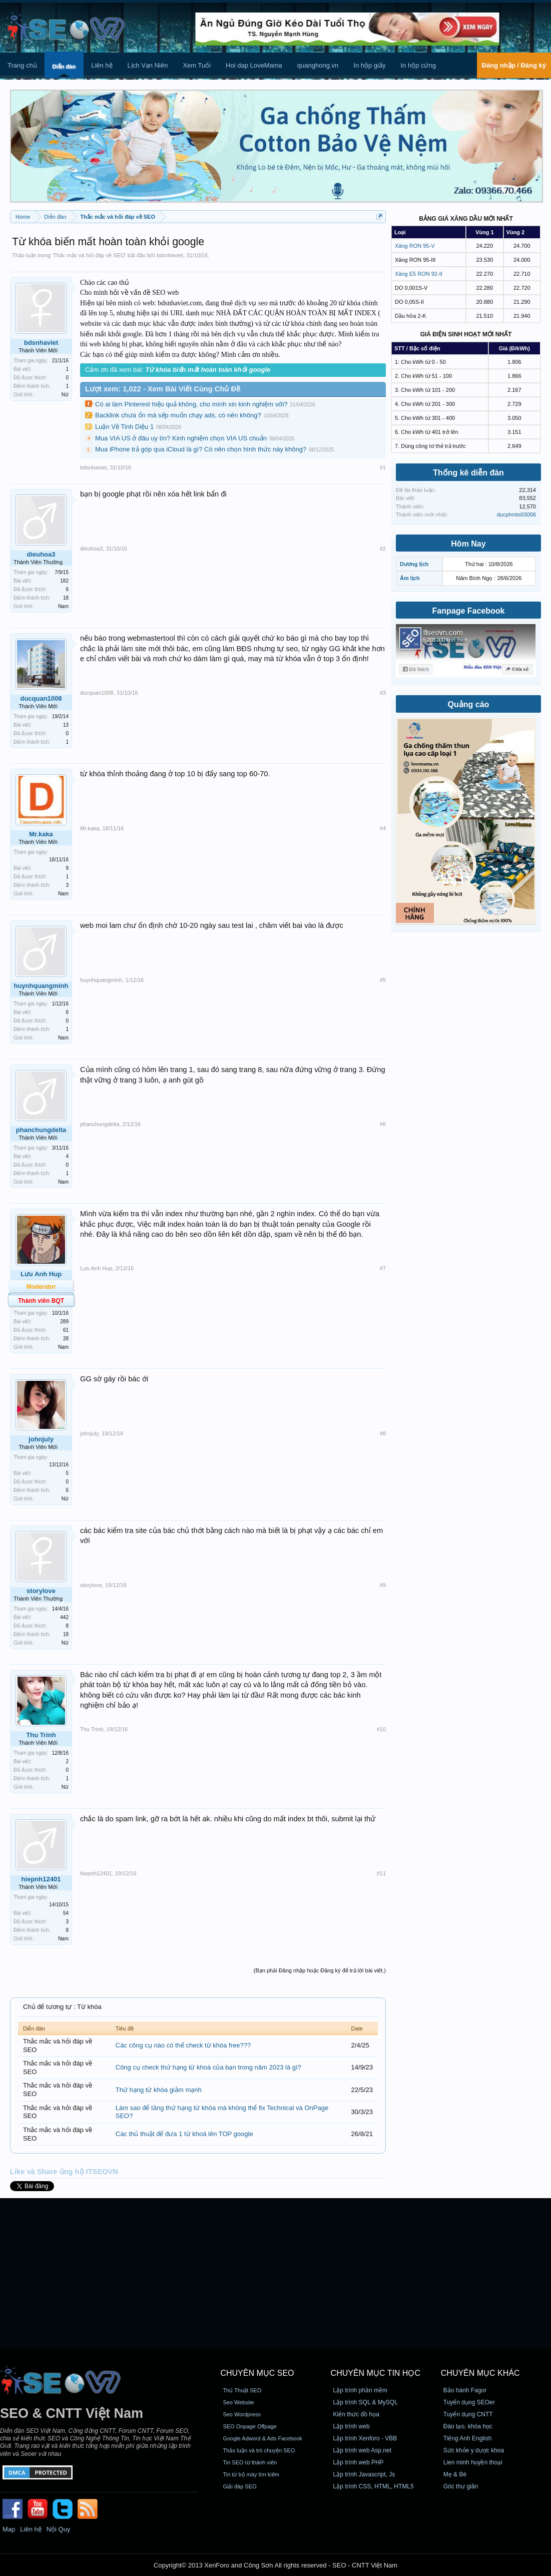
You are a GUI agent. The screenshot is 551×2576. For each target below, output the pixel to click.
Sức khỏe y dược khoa (473, 2450)
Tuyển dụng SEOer (469, 2402)
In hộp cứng (418, 65)
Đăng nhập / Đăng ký (514, 65)
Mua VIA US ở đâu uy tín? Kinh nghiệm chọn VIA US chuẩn (181, 438)
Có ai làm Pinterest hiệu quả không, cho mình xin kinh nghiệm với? (191, 404)
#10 (381, 1729)
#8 (383, 1433)
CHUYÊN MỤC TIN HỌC (375, 2373)
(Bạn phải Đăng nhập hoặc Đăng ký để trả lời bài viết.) (320, 1970)
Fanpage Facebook (468, 611)
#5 (383, 980)
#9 (383, 1585)
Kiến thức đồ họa (356, 2414)
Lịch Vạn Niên (148, 65)
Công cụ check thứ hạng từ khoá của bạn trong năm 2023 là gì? (208, 2067)
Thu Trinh (41, 1735)
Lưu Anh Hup (41, 1274)
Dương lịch (414, 564)
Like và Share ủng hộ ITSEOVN (64, 2172)
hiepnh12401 (41, 1879)
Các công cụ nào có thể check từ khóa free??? (183, 2045)
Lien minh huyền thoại (472, 2462)
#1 (383, 467)
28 (66, 1338)
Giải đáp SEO (239, 2486)
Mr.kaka (41, 834)
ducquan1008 (41, 698)
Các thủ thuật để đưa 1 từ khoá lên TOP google (184, 2134)
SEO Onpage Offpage (249, 2426)
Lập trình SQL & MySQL (365, 2402)
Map (9, 2529)
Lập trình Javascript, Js (364, 2474)
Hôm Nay (468, 544)
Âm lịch (410, 578)
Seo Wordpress (242, 2414)
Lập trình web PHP (358, 2462)
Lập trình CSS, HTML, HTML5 (373, 2486)
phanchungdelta (41, 1130)
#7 (383, 1268)
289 (64, 1321)
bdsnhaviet (170, 255)
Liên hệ (101, 65)
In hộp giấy (369, 65)
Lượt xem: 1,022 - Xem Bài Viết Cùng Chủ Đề (162, 389)
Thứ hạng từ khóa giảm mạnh (159, 2090)
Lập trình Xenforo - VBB (365, 2438)
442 (64, 1617)
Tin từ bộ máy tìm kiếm (251, 2474)
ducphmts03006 (516, 514)
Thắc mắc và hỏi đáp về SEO (89, 255)
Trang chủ (22, 65)
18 (66, 598)
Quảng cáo (468, 704)
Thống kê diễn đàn (468, 472)
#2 (383, 549)
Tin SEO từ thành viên (250, 2462)
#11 (381, 1873)
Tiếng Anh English (467, 2438)
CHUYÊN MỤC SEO (257, 2373)
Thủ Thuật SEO (242, 2390)
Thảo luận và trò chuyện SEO (259, 2450)
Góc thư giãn (460, 2486)
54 (66, 1913)
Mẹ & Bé (454, 2474)
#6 (383, 1124)
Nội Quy (59, 2529)
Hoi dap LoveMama (254, 65)
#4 (383, 828)
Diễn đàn (64, 67)
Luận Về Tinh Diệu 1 (124, 426)
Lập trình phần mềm (360, 2390)
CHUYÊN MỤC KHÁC (480, 2373)
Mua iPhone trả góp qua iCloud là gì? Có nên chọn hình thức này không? (200, 449)
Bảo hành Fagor (464, 2390)
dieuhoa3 (41, 554)
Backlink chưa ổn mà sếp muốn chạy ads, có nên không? (178, 415)
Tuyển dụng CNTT (468, 2414)
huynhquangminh (41, 985)
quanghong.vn (317, 65)
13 (66, 725)
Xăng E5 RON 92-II (418, 274)
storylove (41, 1591)
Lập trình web (351, 2426)
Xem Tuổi (197, 65)
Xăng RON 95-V (414, 246)
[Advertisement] (275, 2273)
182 (64, 581)
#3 (383, 693)
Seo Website (238, 2402)
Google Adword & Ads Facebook (262, 2438)
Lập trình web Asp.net (362, 2450)
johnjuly (41, 1439)
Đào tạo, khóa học (467, 2426)
